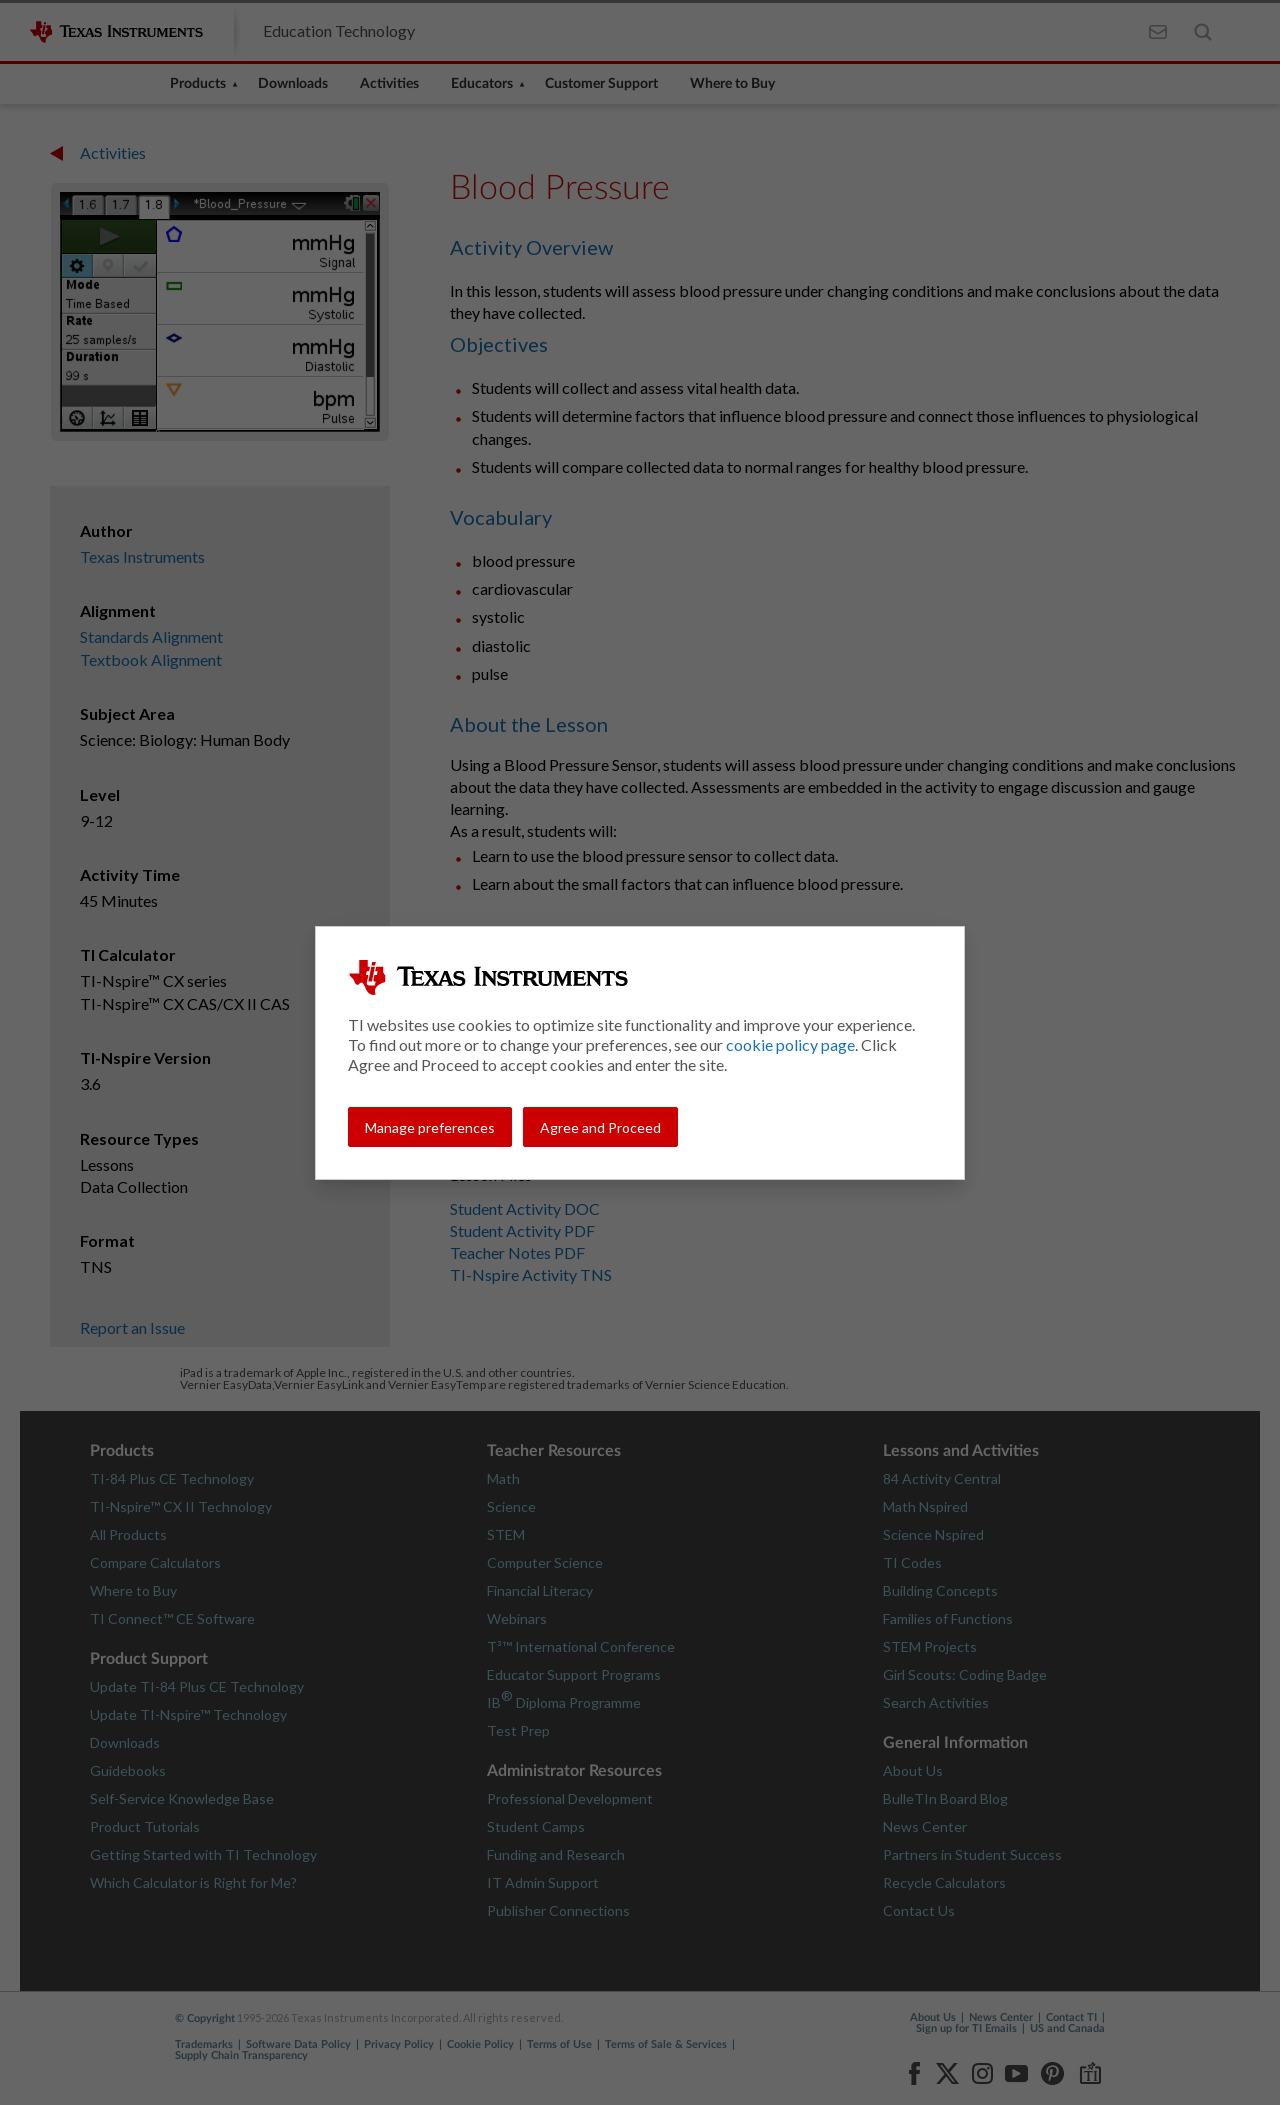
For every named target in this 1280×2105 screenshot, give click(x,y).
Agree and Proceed (600, 1127)
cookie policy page (790, 1044)
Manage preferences (430, 1127)
